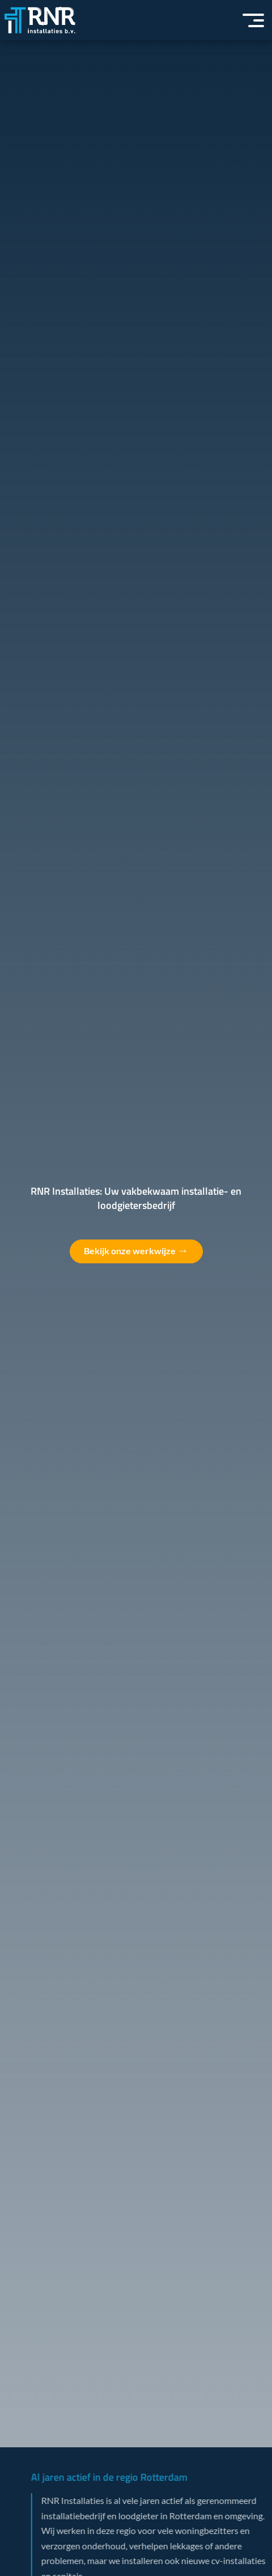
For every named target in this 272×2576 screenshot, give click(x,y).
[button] (253, 20)
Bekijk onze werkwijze (136, 1250)
